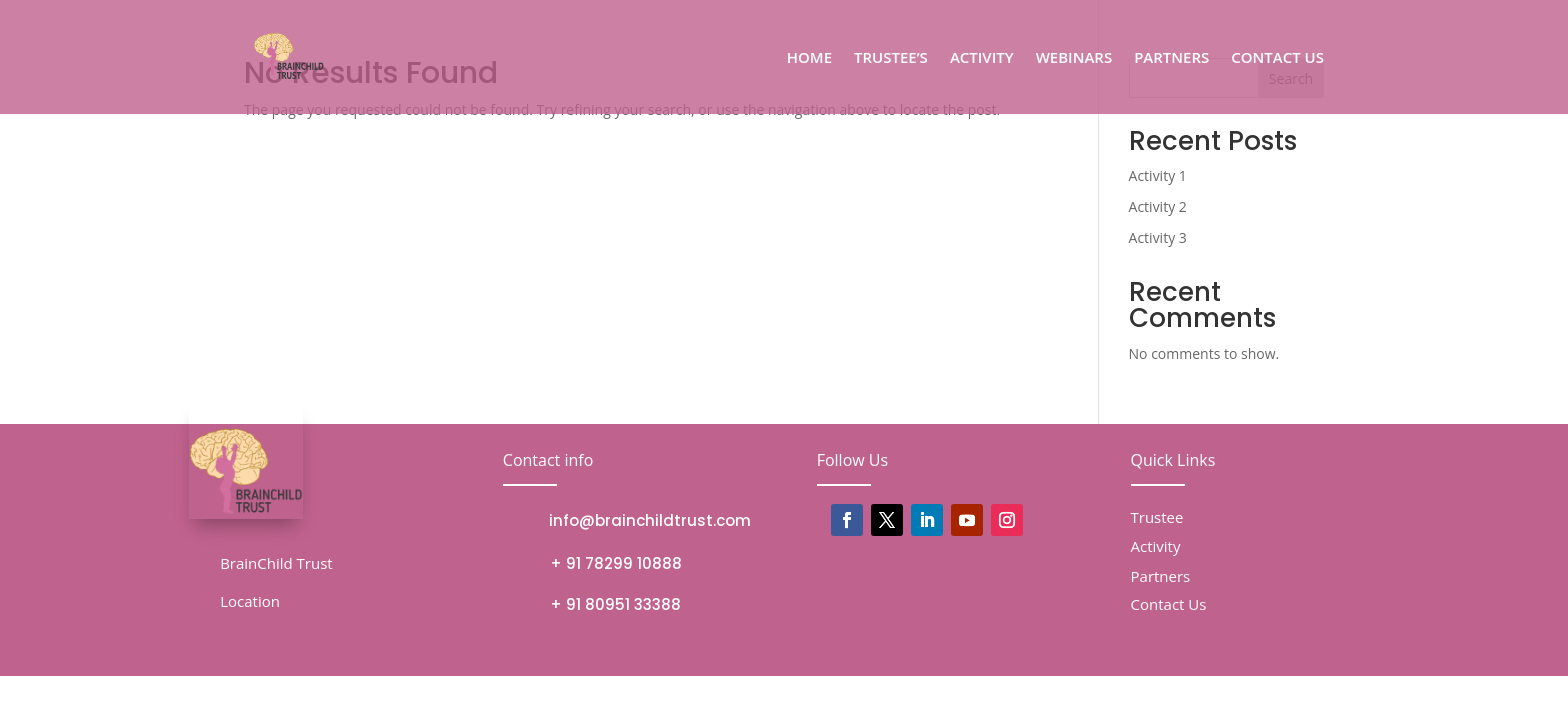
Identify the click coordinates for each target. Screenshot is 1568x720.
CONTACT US (1277, 58)
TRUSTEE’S (891, 58)
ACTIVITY (982, 58)
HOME (809, 58)
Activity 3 (1158, 237)
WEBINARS (1074, 58)
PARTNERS (1171, 58)
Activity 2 (1158, 206)
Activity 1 (1158, 175)
